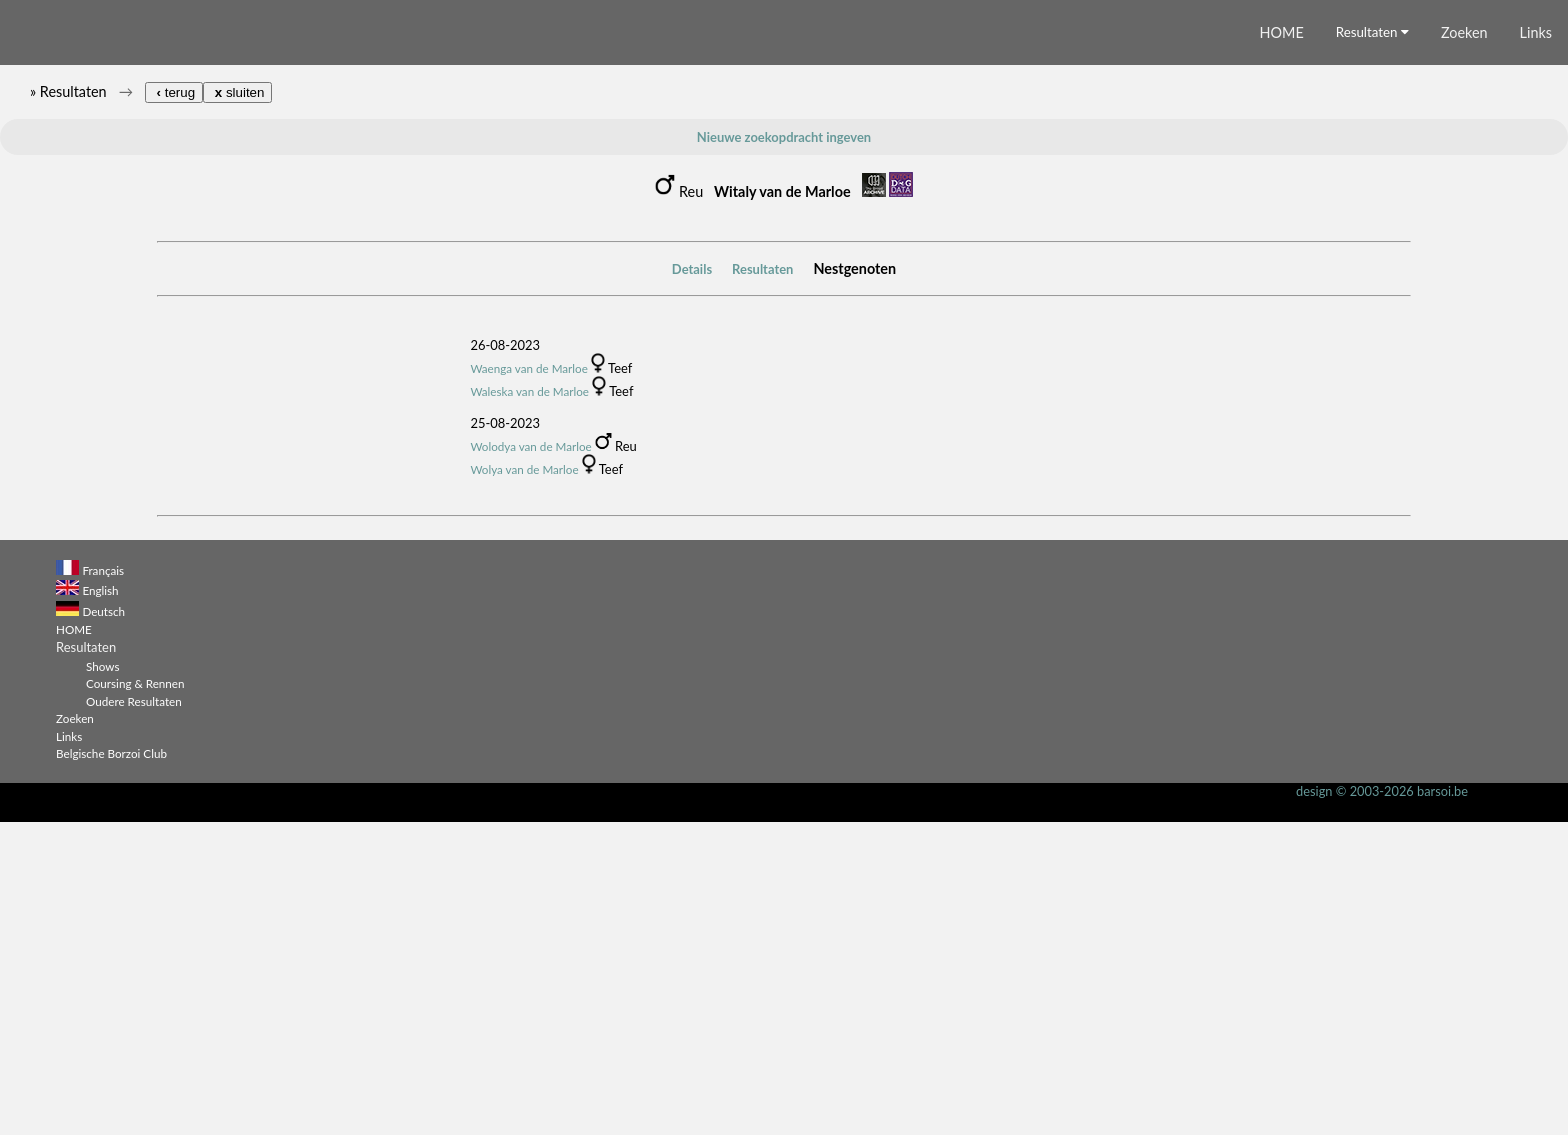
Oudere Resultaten (134, 1014)
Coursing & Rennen (135, 997)
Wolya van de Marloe (524, 782)
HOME (1282, 346)
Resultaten (1372, 346)
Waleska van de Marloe (529, 704)
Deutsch (103, 924)
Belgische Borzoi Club (111, 1067)
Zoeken (1464, 346)
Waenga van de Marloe (528, 681)
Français (103, 883)
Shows (102, 979)
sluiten (237, 406)
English (100, 904)
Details (692, 582)
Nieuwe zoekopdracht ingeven (784, 451)
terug (174, 406)
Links (1536, 346)
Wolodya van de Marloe (530, 759)
